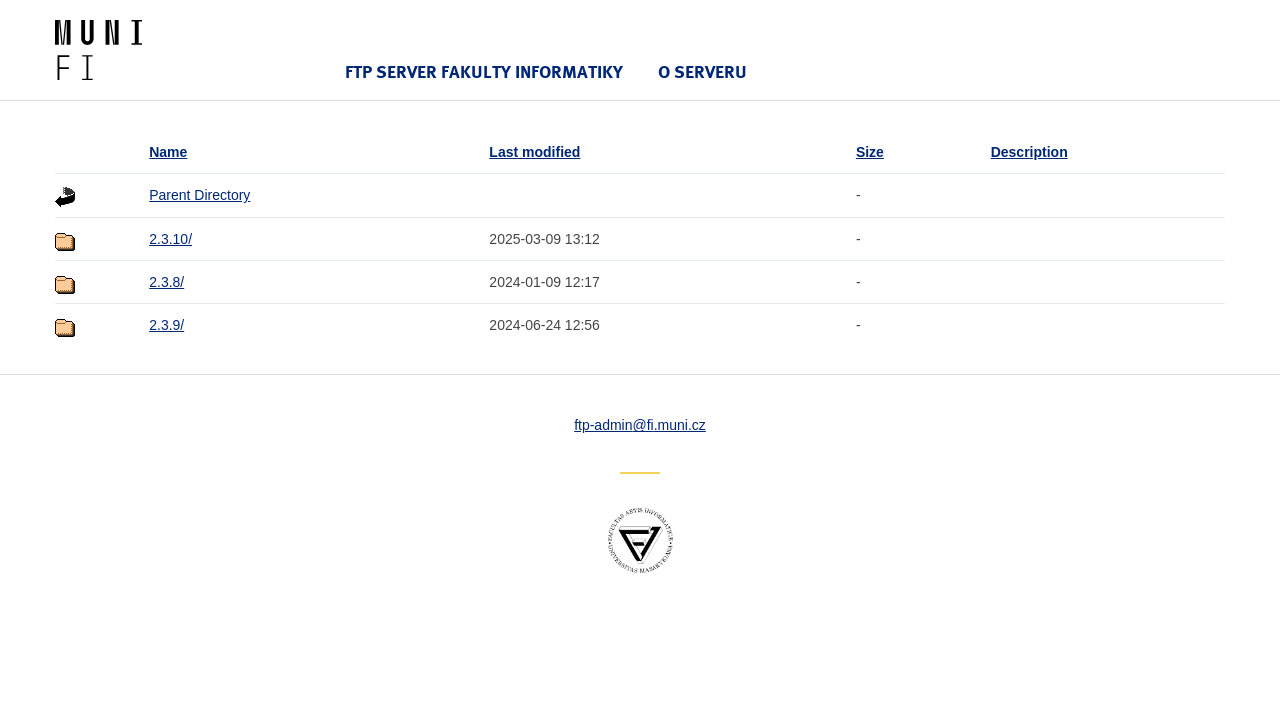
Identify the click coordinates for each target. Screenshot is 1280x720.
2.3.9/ (166, 325)
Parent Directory (199, 195)
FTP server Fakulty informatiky (484, 71)
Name (168, 152)
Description (1029, 152)
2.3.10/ (170, 239)
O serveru (702, 71)
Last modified (534, 152)
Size (870, 152)
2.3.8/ (166, 282)
